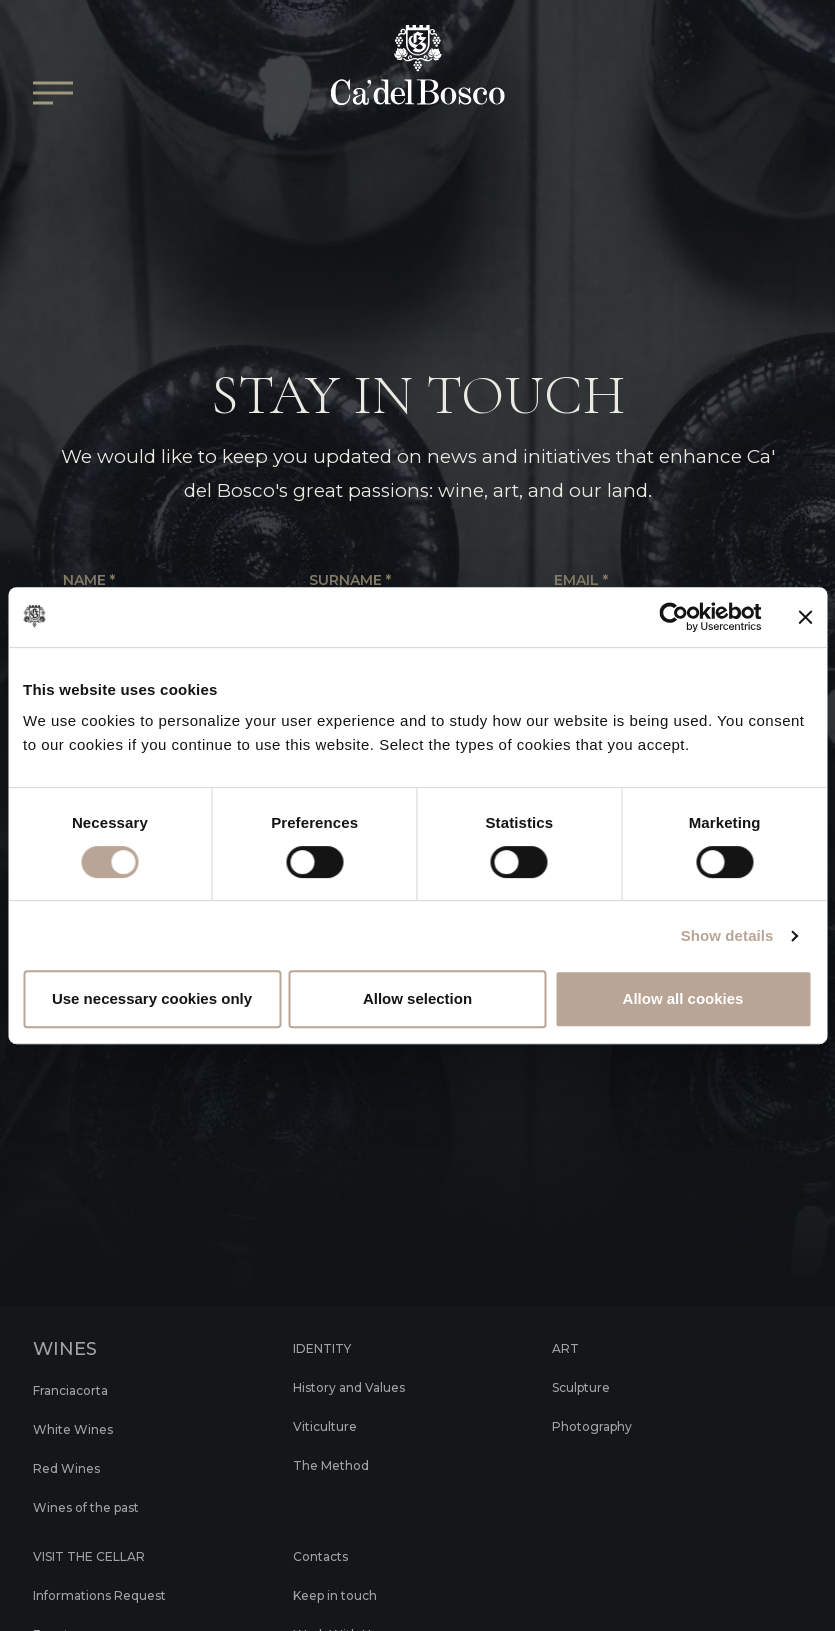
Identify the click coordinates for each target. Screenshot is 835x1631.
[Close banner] (805, 617)
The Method (338, 1465)
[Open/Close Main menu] (53, 107)
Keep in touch (344, 1595)
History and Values (360, 1387)
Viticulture (330, 1426)
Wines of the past (98, 1507)
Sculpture (587, 1387)
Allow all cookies (683, 998)
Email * (581, 581)
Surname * (350, 581)
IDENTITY (329, 1348)
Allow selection (417, 998)
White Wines (81, 1429)
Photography (599, 1426)
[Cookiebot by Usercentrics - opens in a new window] (673, 617)
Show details (727, 935)
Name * (89, 581)
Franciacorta (77, 1390)
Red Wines (73, 1468)
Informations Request (112, 1595)
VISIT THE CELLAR (102, 1556)
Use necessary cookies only (152, 998)
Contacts (325, 1556)
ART (567, 1348)
